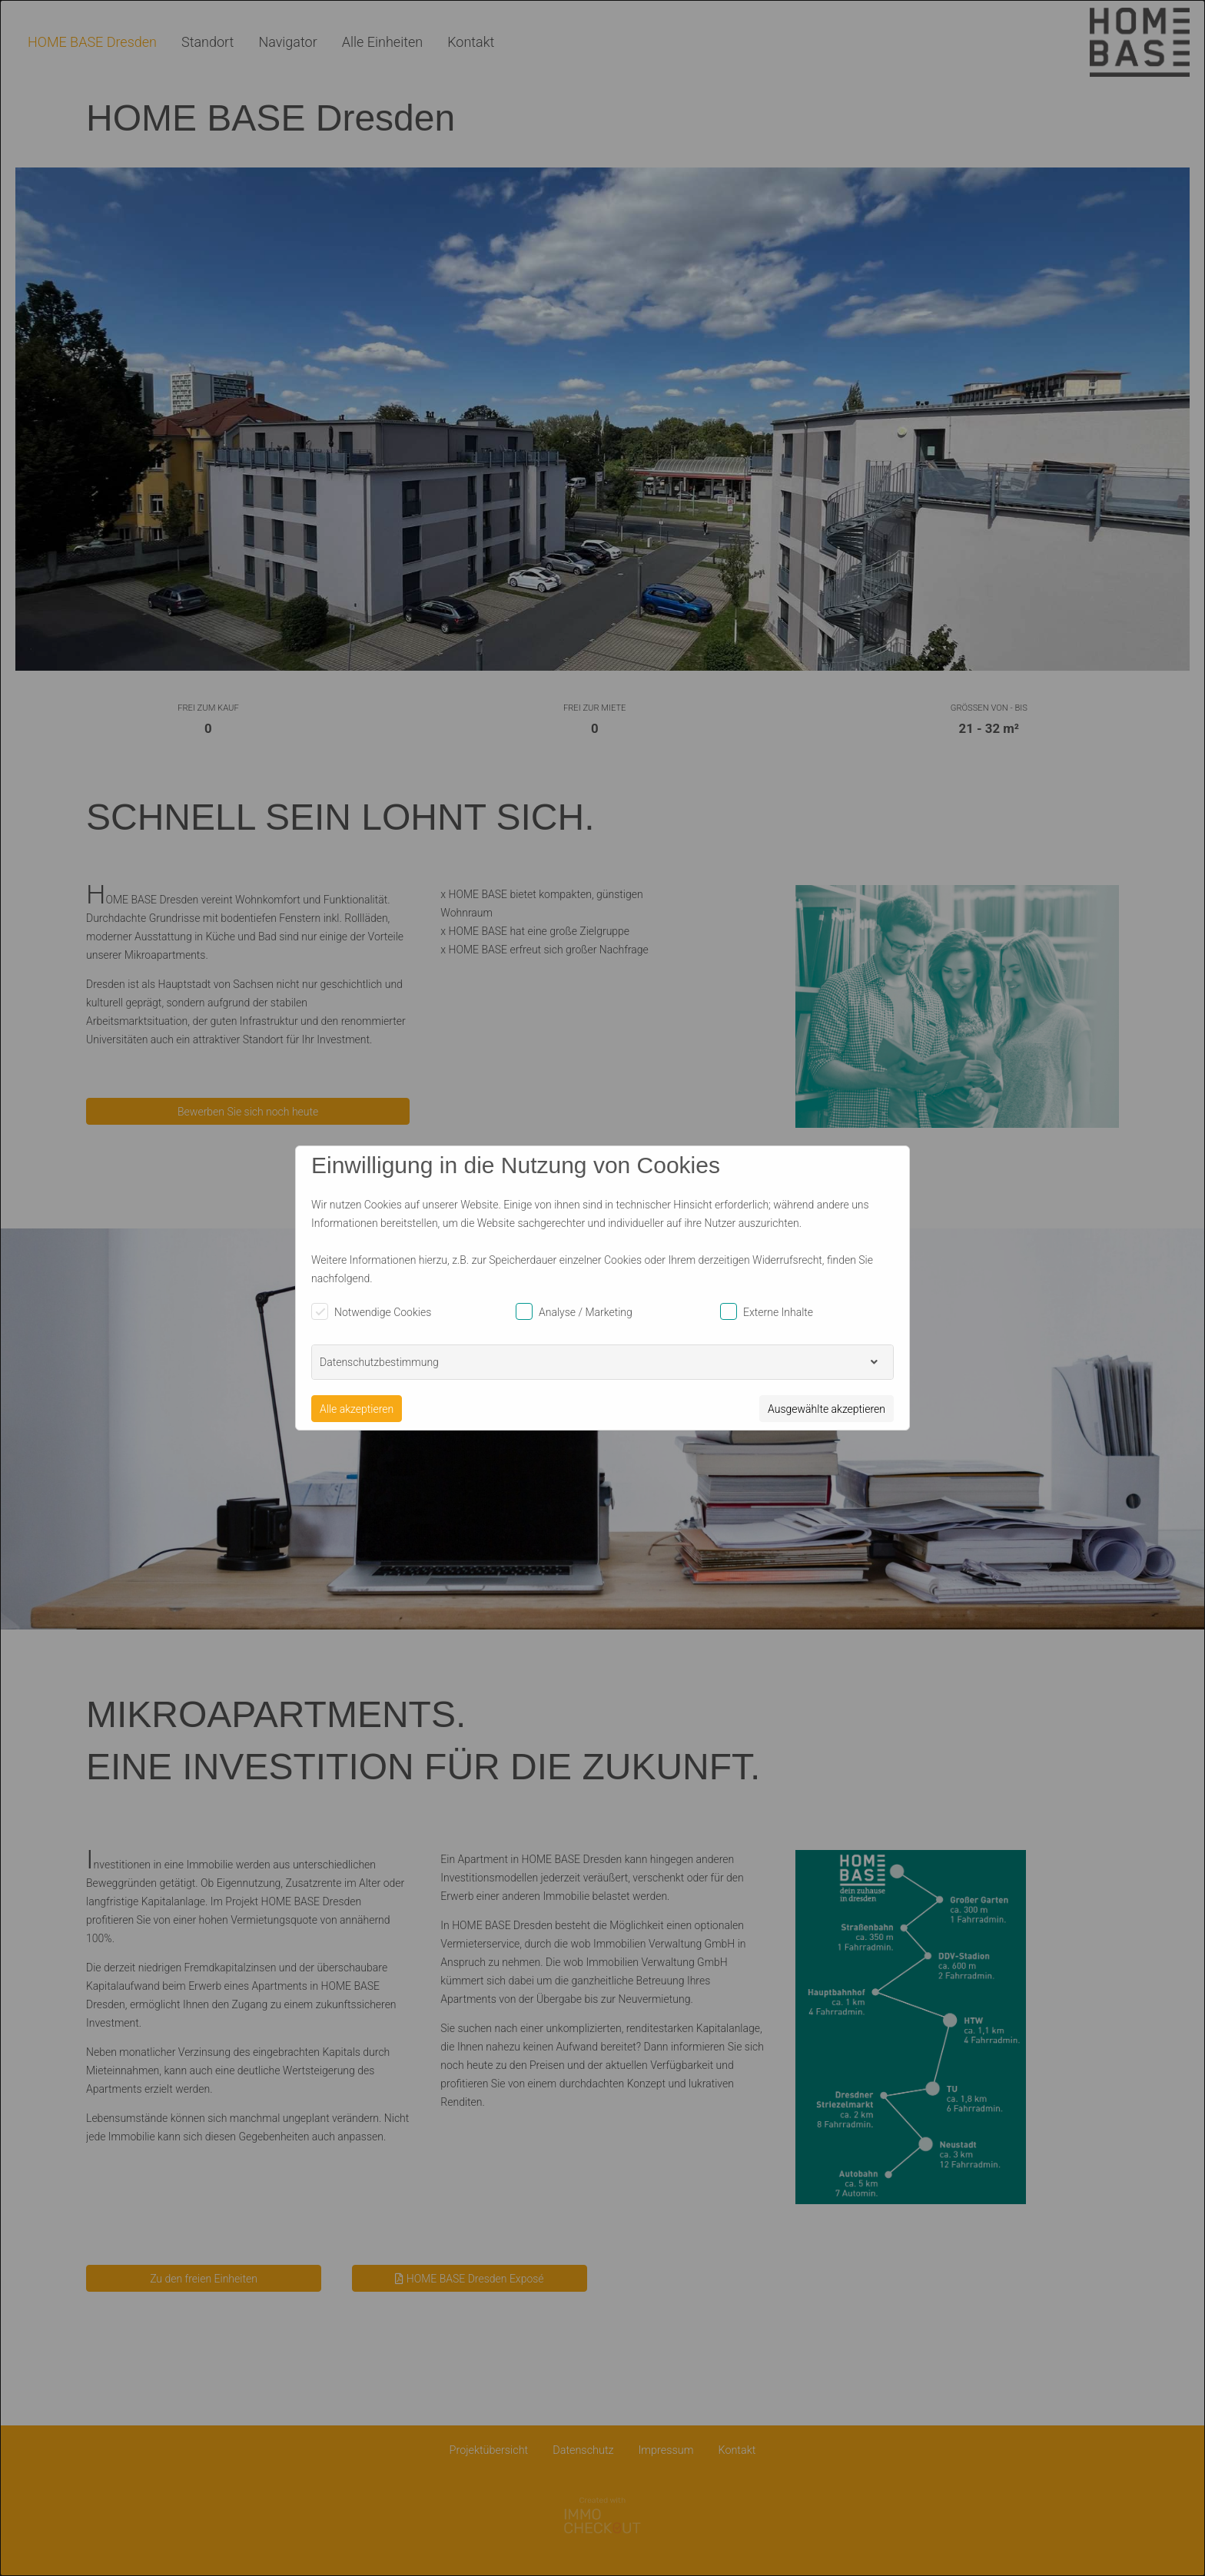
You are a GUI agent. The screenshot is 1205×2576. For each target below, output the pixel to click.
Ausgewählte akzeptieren (826, 1409)
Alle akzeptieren (356, 1409)
